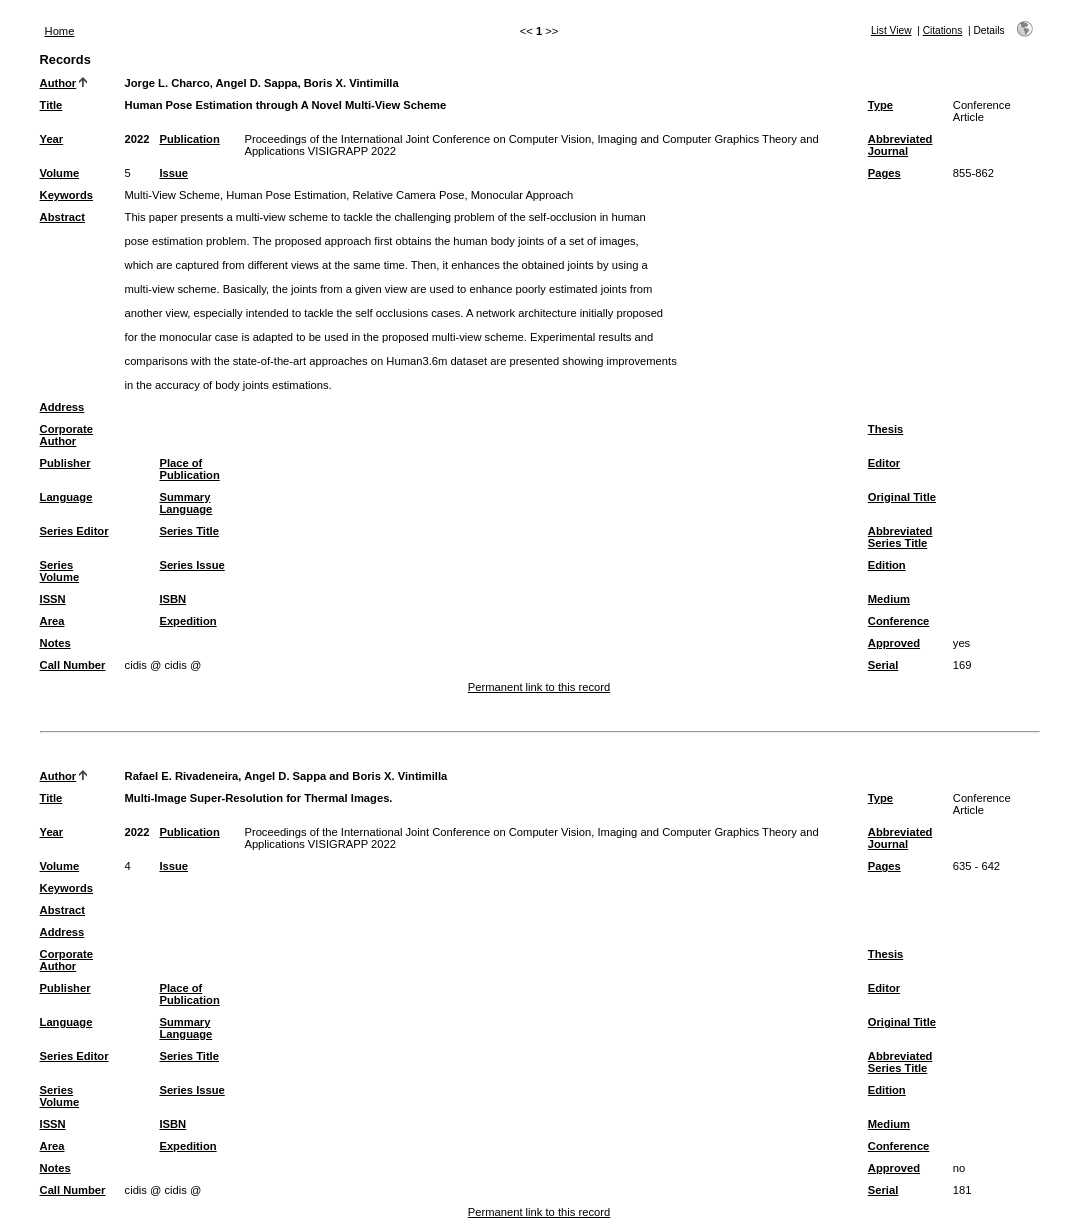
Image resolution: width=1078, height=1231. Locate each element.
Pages (884, 173)
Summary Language (185, 503)
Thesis (885, 429)
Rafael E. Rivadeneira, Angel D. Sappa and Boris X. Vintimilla (286, 776)
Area (52, 621)
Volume (60, 173)
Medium (889, 599)
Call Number (73, 665)
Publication (189, 139)
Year (52, 139)
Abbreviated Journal (900, 145)
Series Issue (191, 565)
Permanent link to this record (539, 687)
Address (62, 407)
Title (51, 105)
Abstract (62, 217)
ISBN (172, 599)
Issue (173, 173)
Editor (884, 463)
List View (891, 30)
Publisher (65, 463)
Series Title (189, 531)
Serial (883, 665)
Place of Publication (189, 469)
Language (66, 497)
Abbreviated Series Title (900, 537)
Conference (899, 621)
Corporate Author (66, 435)
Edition (887, 565)
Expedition (187, 621)
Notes (55, 643)
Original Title (902, 497)
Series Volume (60, 571)
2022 (137, 139)
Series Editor (74, 531)
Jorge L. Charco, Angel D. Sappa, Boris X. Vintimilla (262, 83)
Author (58, 83)
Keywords (66, 195)
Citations (943, 30)
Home (60, 31)
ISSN (53, 599)
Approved (894, 643)
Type (880, 105)
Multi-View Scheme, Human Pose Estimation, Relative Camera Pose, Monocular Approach (349, 195)
